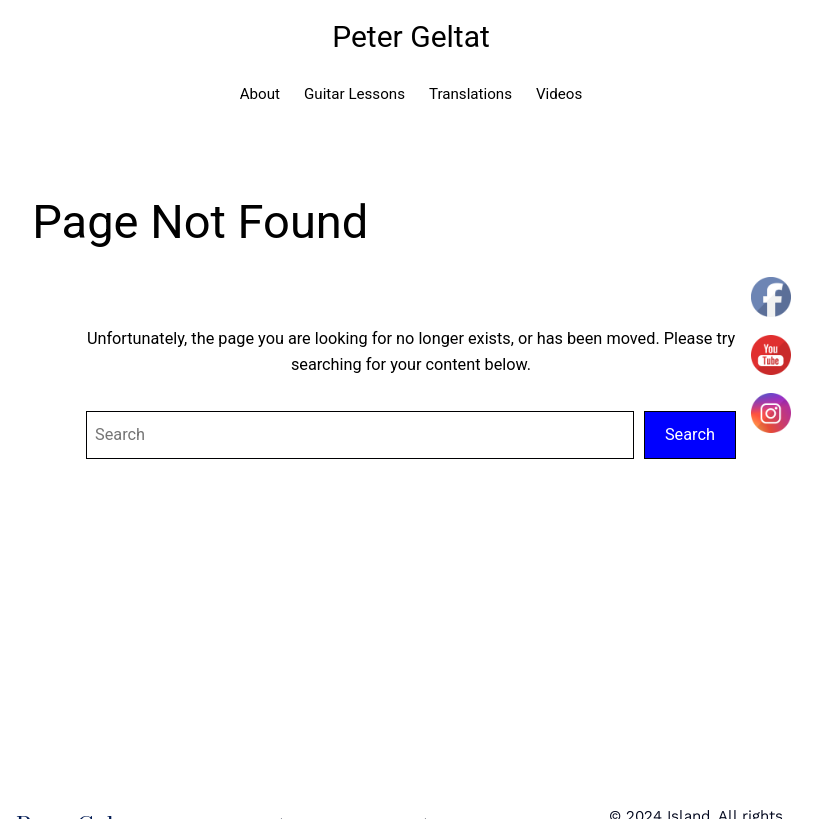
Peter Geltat (411, 36)
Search (690, 434)
